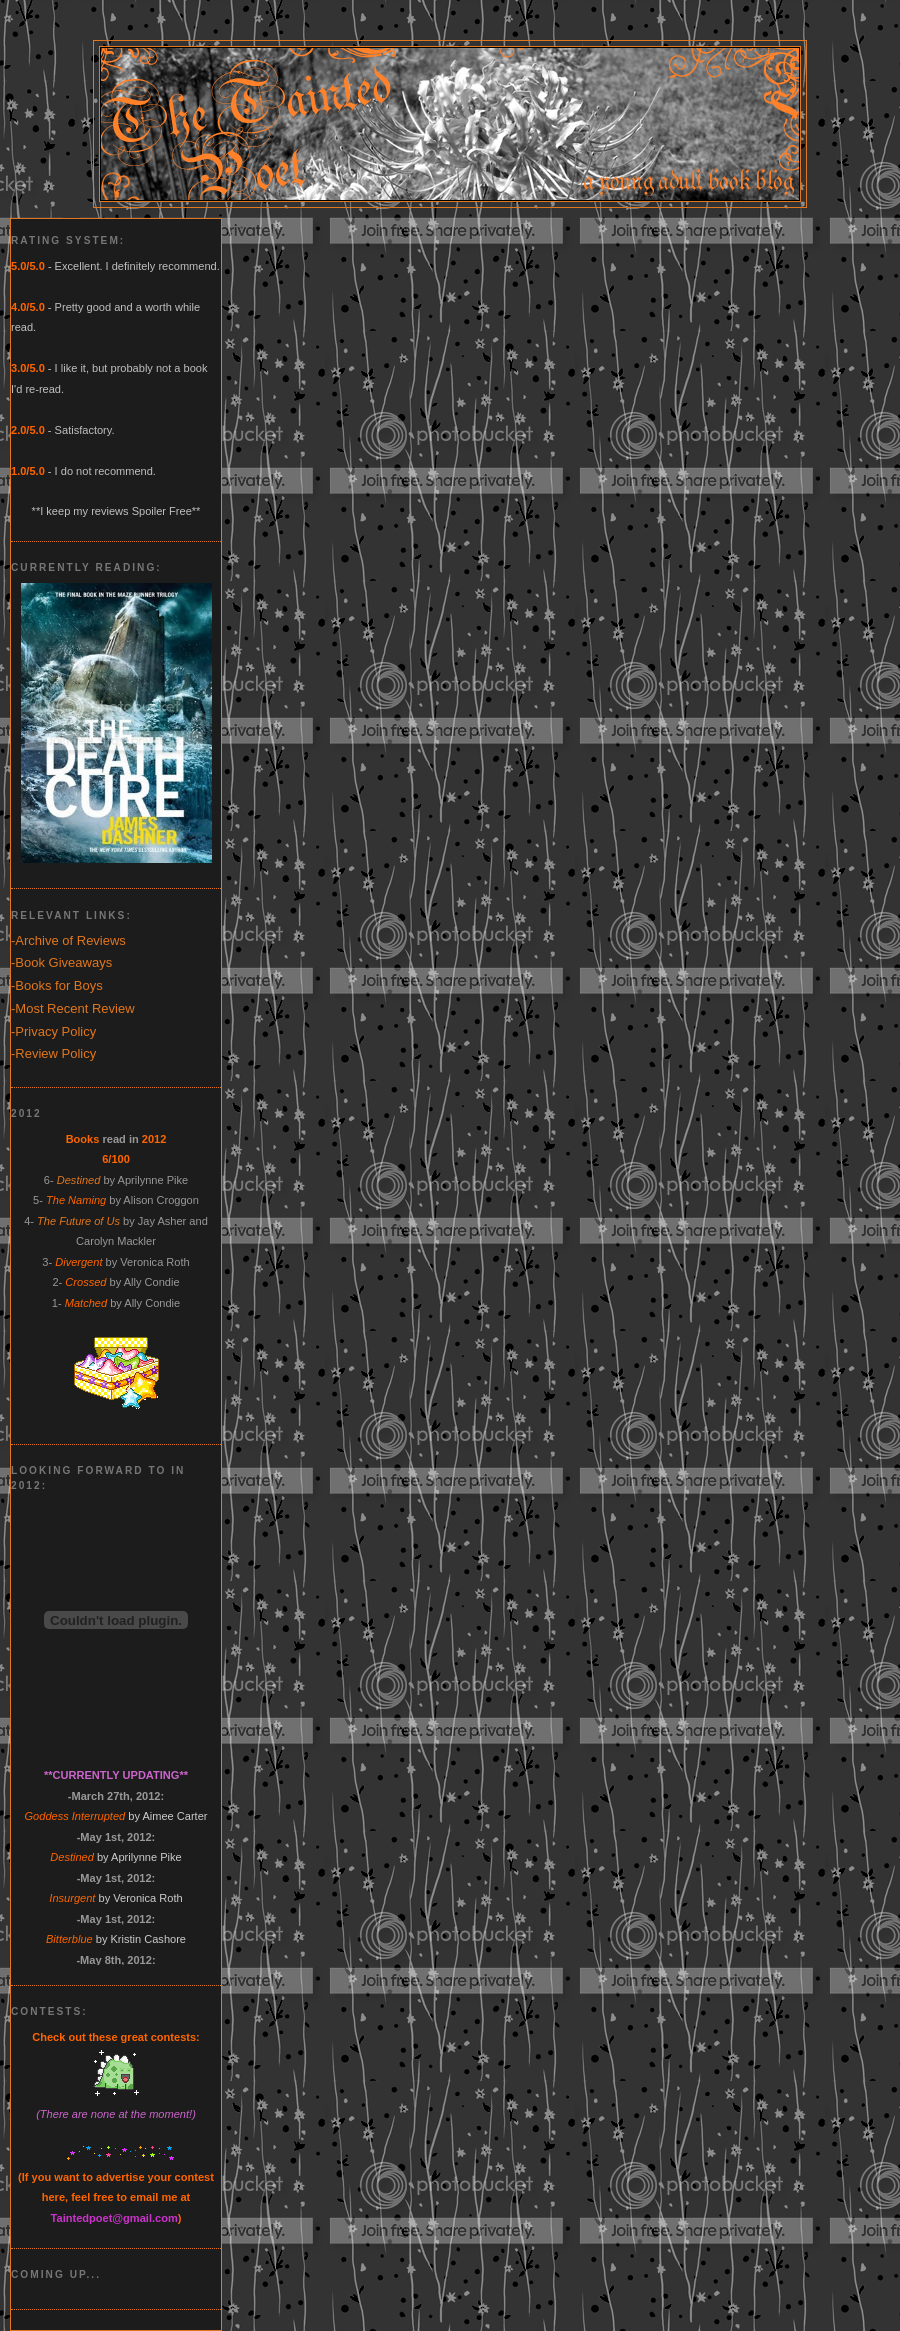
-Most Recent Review (73, 1008)
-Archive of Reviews (68, 940)
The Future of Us (78, 1221)
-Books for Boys (57, 985)
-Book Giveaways (61, 962)
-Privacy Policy (53, 1031)
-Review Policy (53, 1053)
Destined (79, 1180)
